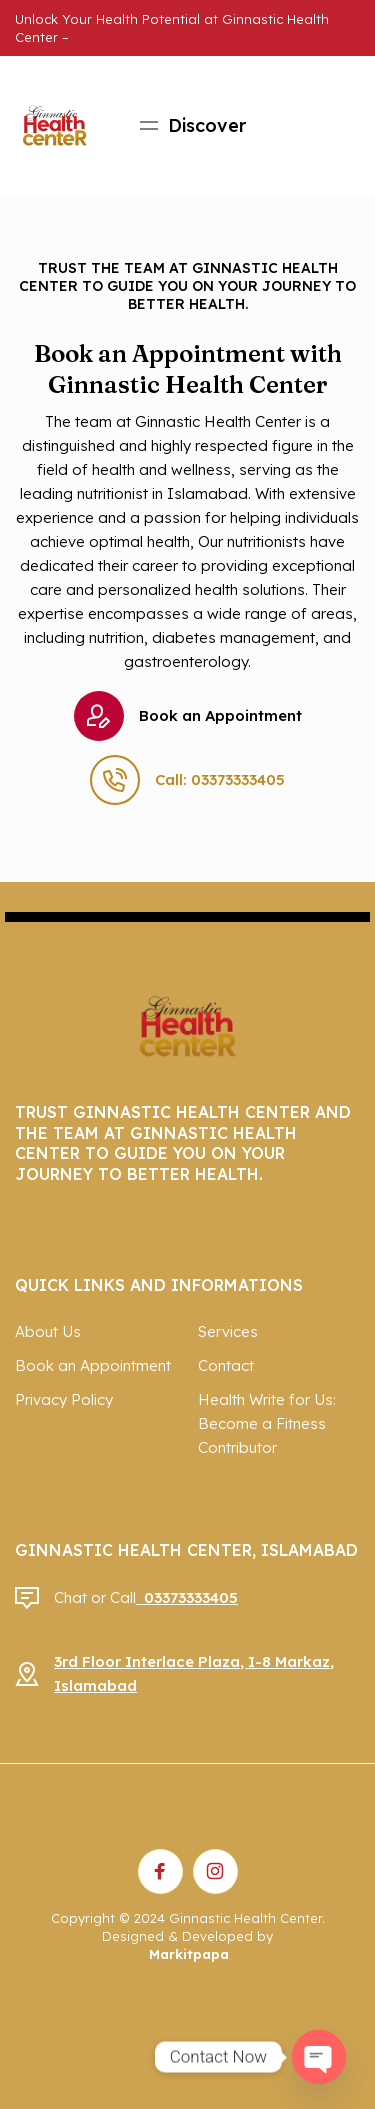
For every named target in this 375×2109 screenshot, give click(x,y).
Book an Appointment (188, 716)
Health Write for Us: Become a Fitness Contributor (267, 1423)
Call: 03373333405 (187, 780)
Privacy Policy (64, 1399)
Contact (226, 1365)
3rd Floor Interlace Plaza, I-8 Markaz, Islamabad (194, 1673)
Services (228, 1331)
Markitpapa (189, 1954)
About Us (48, 1331)
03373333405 (187, 1597)
